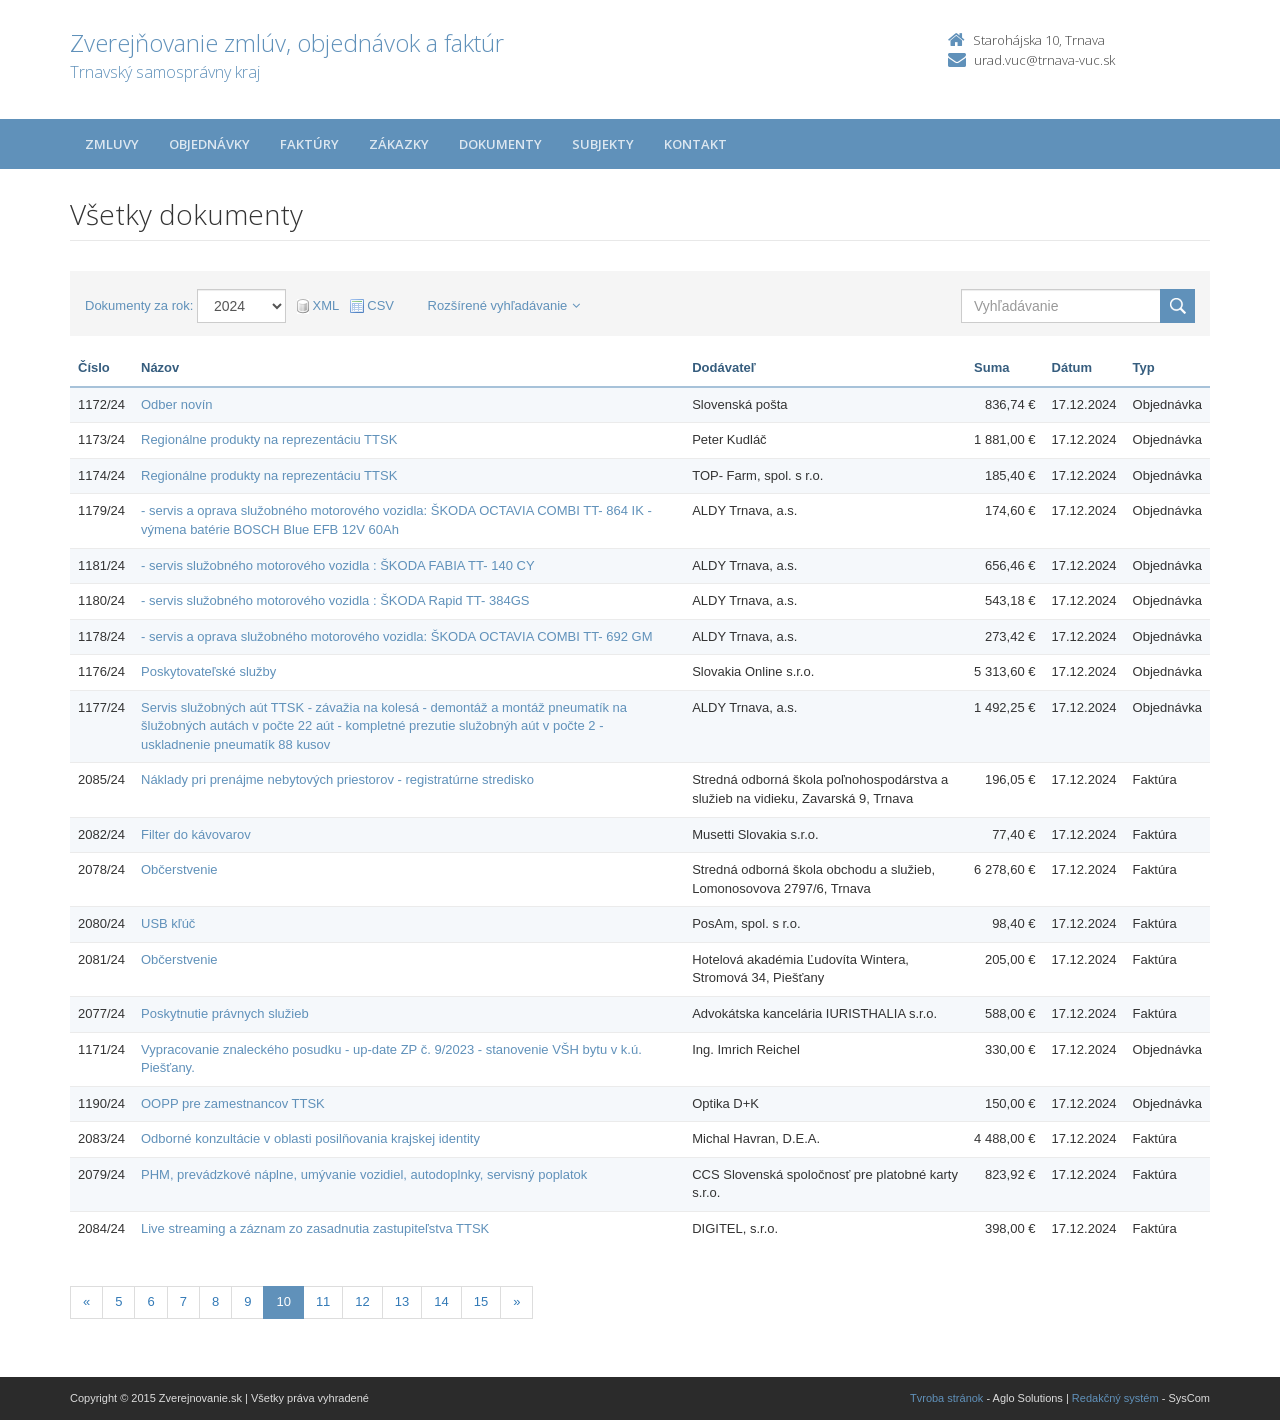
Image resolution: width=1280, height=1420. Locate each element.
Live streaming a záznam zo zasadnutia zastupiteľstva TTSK (315, 1228)
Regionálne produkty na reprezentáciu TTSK (269, 439)
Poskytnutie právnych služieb (225, 1013)
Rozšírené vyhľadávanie (504, 305)
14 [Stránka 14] (441, 1301)
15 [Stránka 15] (481, 1301)
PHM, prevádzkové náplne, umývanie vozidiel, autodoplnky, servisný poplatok (364, 1174)
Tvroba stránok (946, 1398)
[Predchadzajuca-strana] (86, 1302)
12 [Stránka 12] (362, 1301)
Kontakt (695, 144)
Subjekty (603, 144)
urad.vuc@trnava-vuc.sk (1044, 60)
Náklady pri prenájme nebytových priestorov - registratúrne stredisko (337, 779)
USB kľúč (168, 923)
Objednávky (209, 144)
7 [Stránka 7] (183, 1301)
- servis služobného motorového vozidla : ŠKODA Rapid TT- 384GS (335, 600)
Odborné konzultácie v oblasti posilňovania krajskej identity (310, 1138)
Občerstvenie (179, 869)
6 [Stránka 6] (150, 1301)
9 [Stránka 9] (247, 1301)
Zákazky (399, 144)
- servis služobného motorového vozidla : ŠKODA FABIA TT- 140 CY (338, 565)
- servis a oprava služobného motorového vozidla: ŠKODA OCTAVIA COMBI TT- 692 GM (397, 636)
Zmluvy (112, 144)
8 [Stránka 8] (215, 1301)
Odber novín (177, 404)
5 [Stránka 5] (118, 1301)
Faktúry (309, 144)
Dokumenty (500, 144)
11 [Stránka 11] (323, 1301)
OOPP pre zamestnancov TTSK (233, 1103)
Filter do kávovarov (196, 834)
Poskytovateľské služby (208, 671)
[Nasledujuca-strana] (516, 1302)
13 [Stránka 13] (402, 1301)
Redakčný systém (1115, 1398)
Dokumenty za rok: (139, 305)
